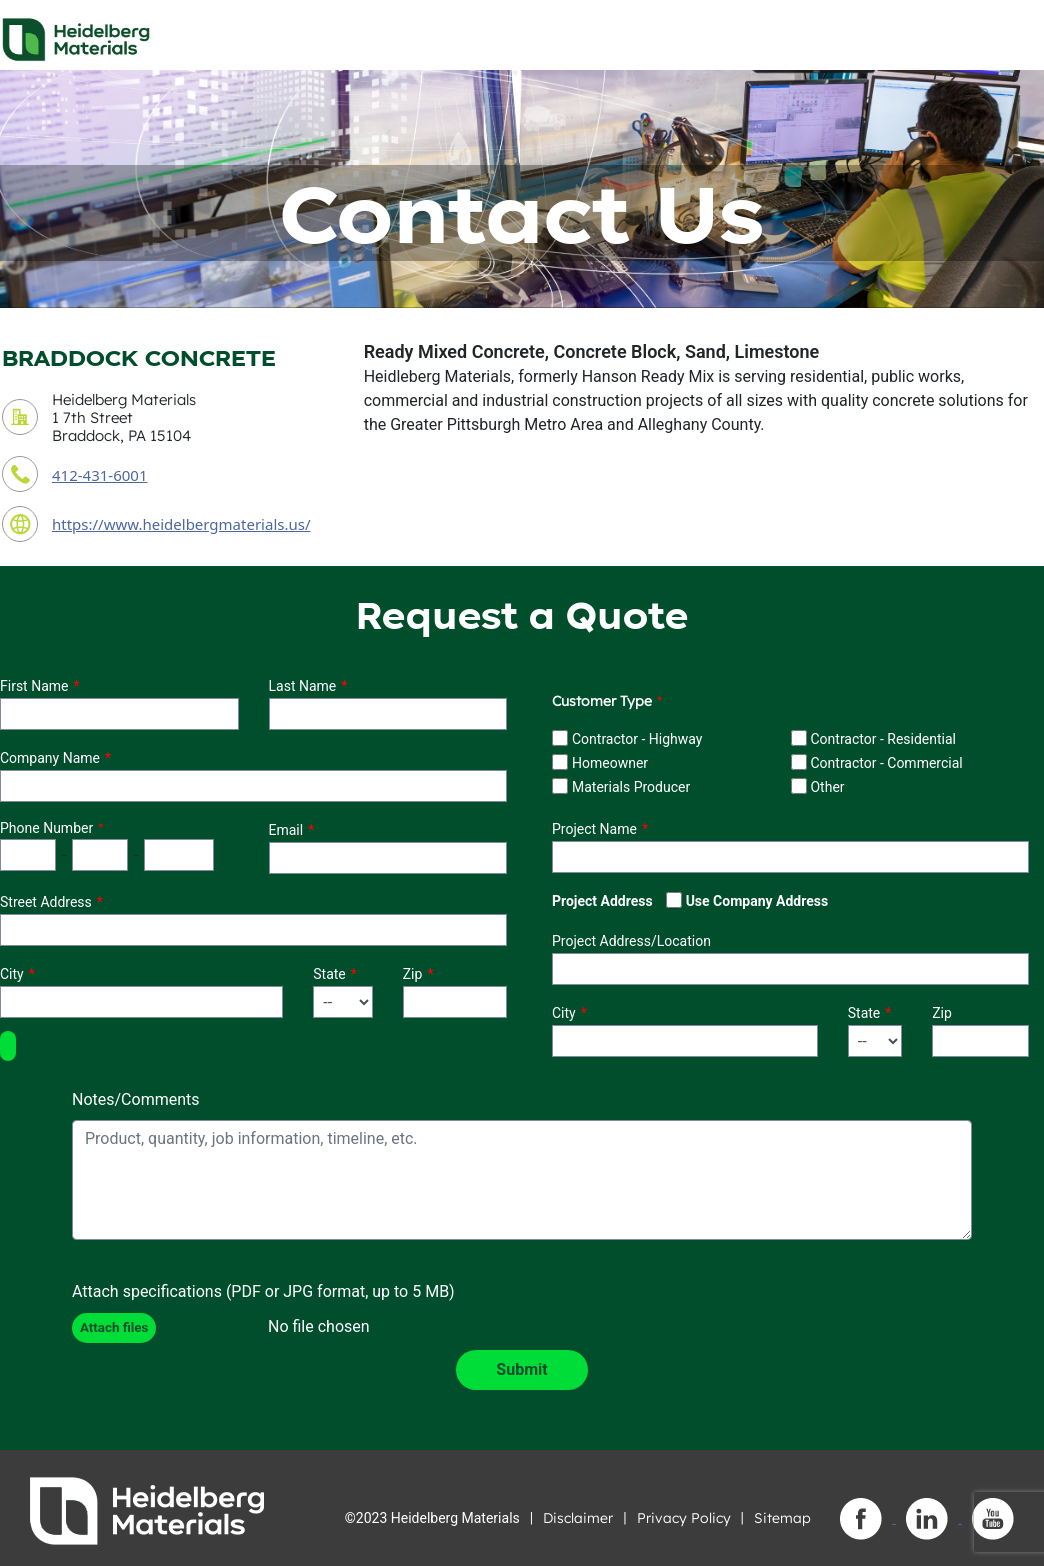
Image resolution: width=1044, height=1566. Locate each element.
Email (286, 830)
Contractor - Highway (637, 739)
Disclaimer (578, 1518)
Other (827, 787)
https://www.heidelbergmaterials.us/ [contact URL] (181, 524)
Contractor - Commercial (886, 763)
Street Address (46, 902)
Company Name (50, 758)
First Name (34, 686)
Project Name (594, 829)
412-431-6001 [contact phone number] (99, 475)
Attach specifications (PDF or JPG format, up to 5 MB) (263, 1291)
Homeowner (610, 763)
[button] (8, 1046)
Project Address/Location (631, 941)
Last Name (303, 686)
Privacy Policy (684, 1518)
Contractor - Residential (883, 739)
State (329, 974)
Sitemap (782, 1518)
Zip (413, 974)
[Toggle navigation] (1011, 34)
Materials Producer (631, 787)
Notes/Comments (136, 1099)
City (12, 974)
